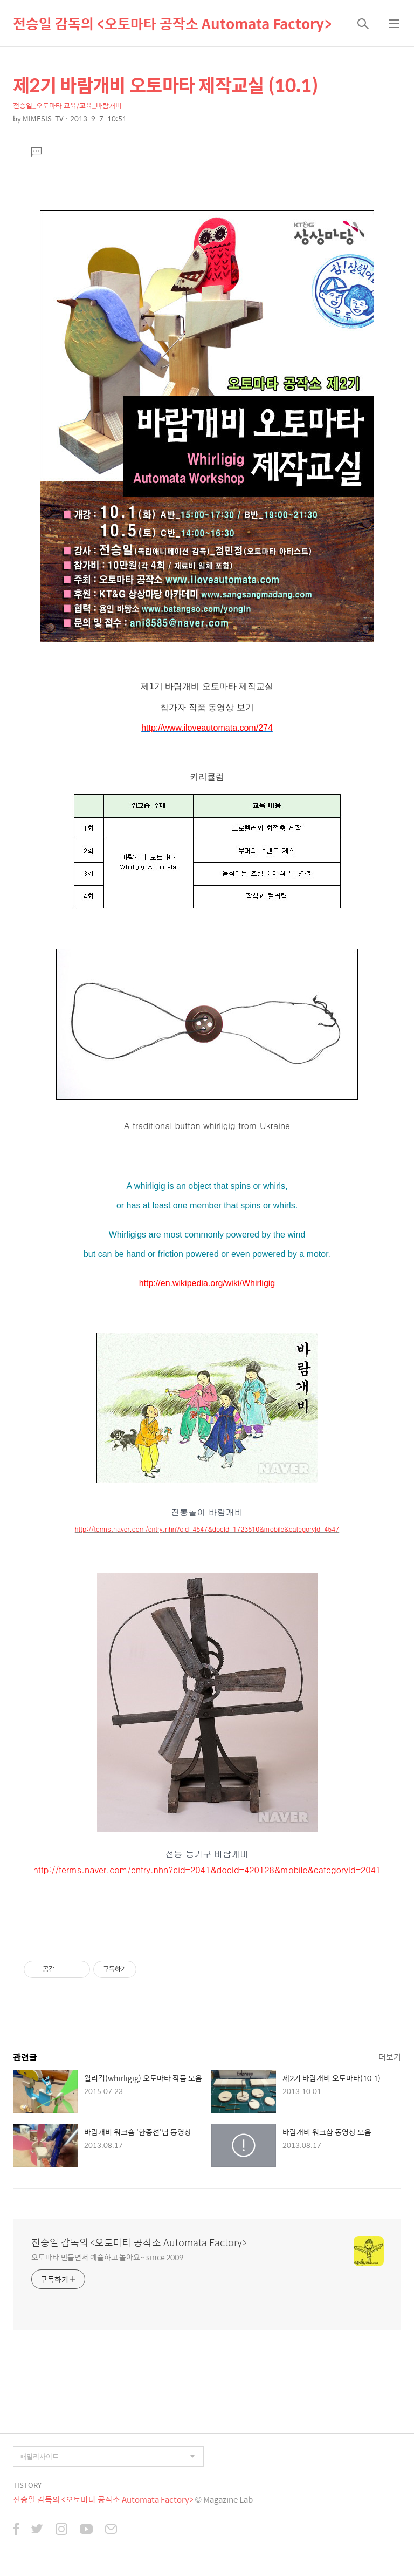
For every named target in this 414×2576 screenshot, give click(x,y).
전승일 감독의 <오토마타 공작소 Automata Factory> (172, 23)
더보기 (389, 2056)
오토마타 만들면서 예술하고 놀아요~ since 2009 (107, 2256)
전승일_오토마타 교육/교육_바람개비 (67, 105)
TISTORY (27, 2485)
